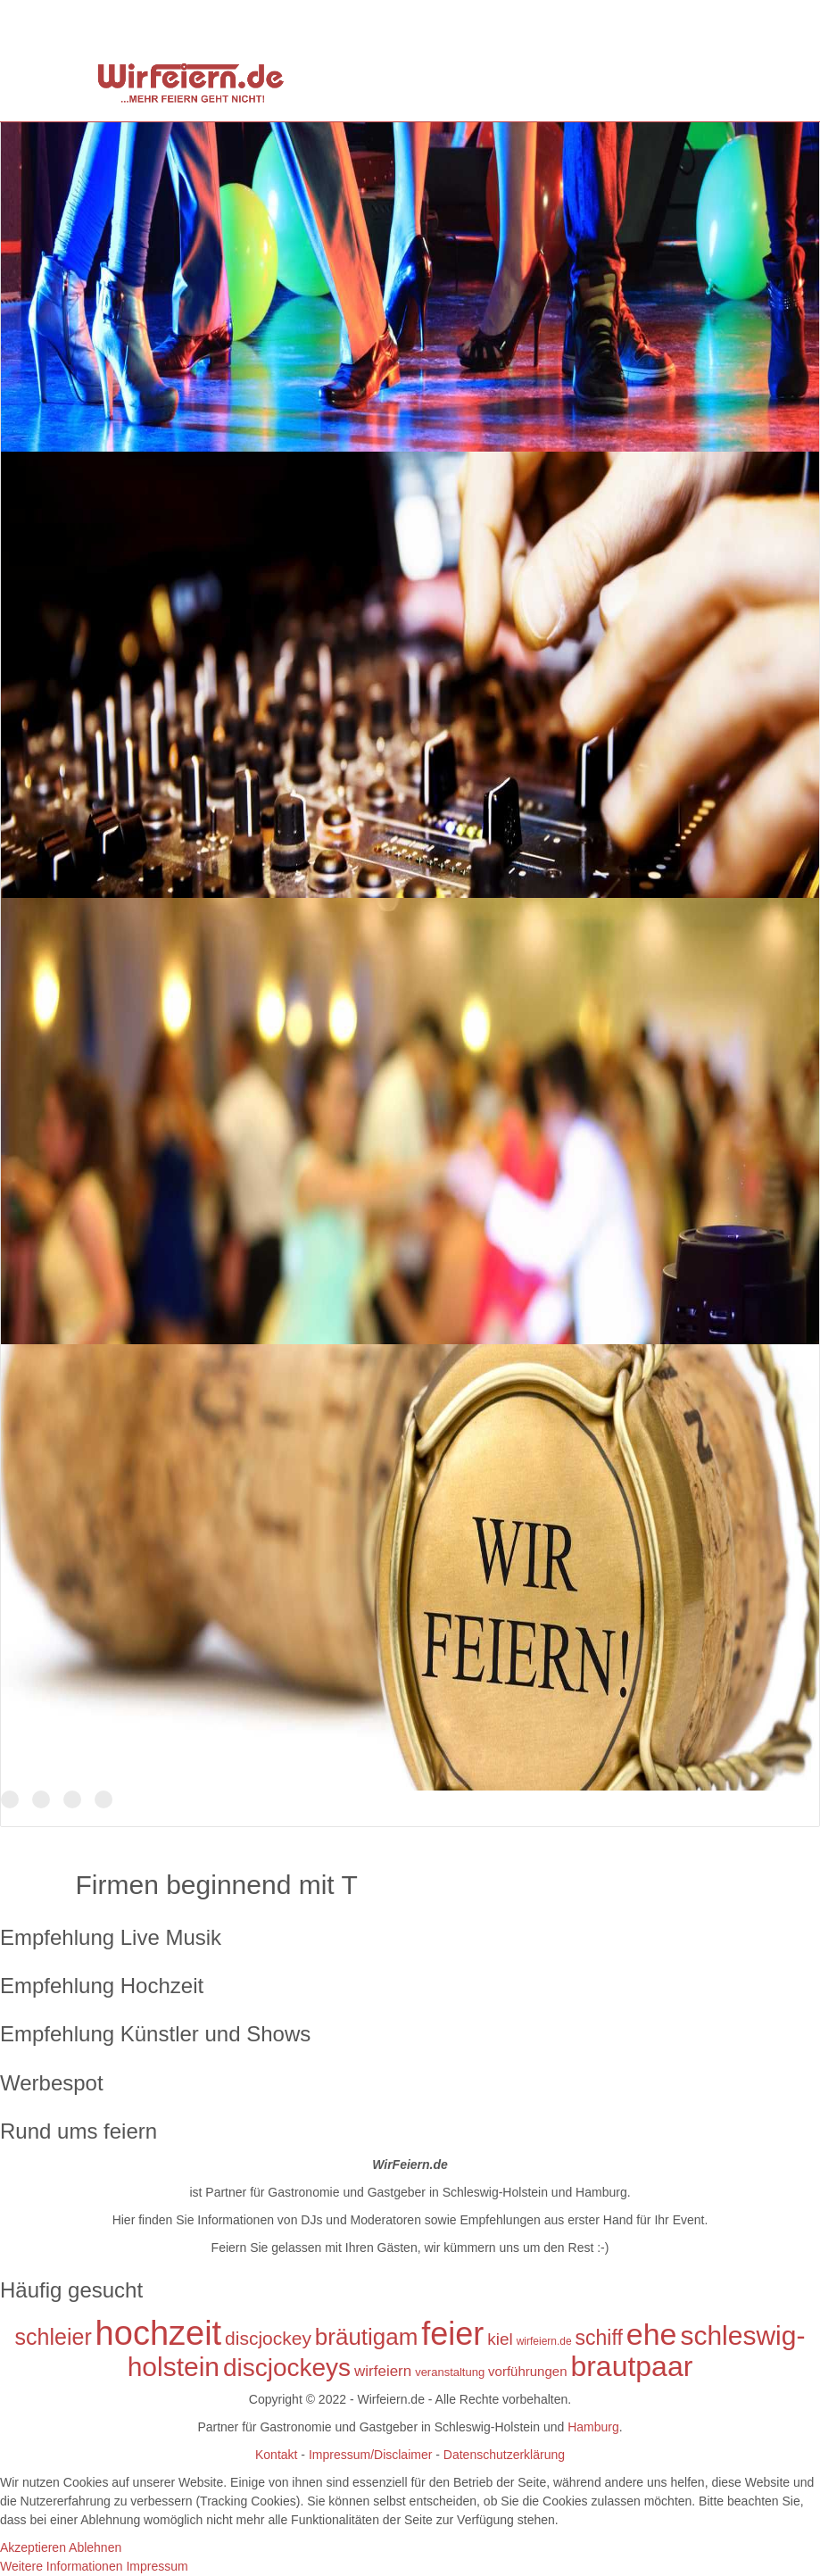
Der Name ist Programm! (103, 1800)
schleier (53, 2336)
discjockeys (287, 2367)
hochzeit (158, 2333)
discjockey (268, 2338)
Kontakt (276, 2454)
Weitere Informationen (61, 2566)
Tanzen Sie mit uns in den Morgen (72, 1800)
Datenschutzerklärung (504, 2454)
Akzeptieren (33, 2547)
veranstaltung (450, 2372)
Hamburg (593, 2427)
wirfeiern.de (544, 2341)
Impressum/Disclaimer (368, 2454)
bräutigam (366, 2336)
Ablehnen (95, 2547)
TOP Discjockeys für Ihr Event (41, 1800)
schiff (599, 2337)
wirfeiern (382, 2371)
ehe (651, 2334)
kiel (500, 2339)
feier (452, 2333)
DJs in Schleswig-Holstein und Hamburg (10, 1800)
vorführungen (527, 2371)
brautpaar (631, 2366)
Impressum (156, 2566)
